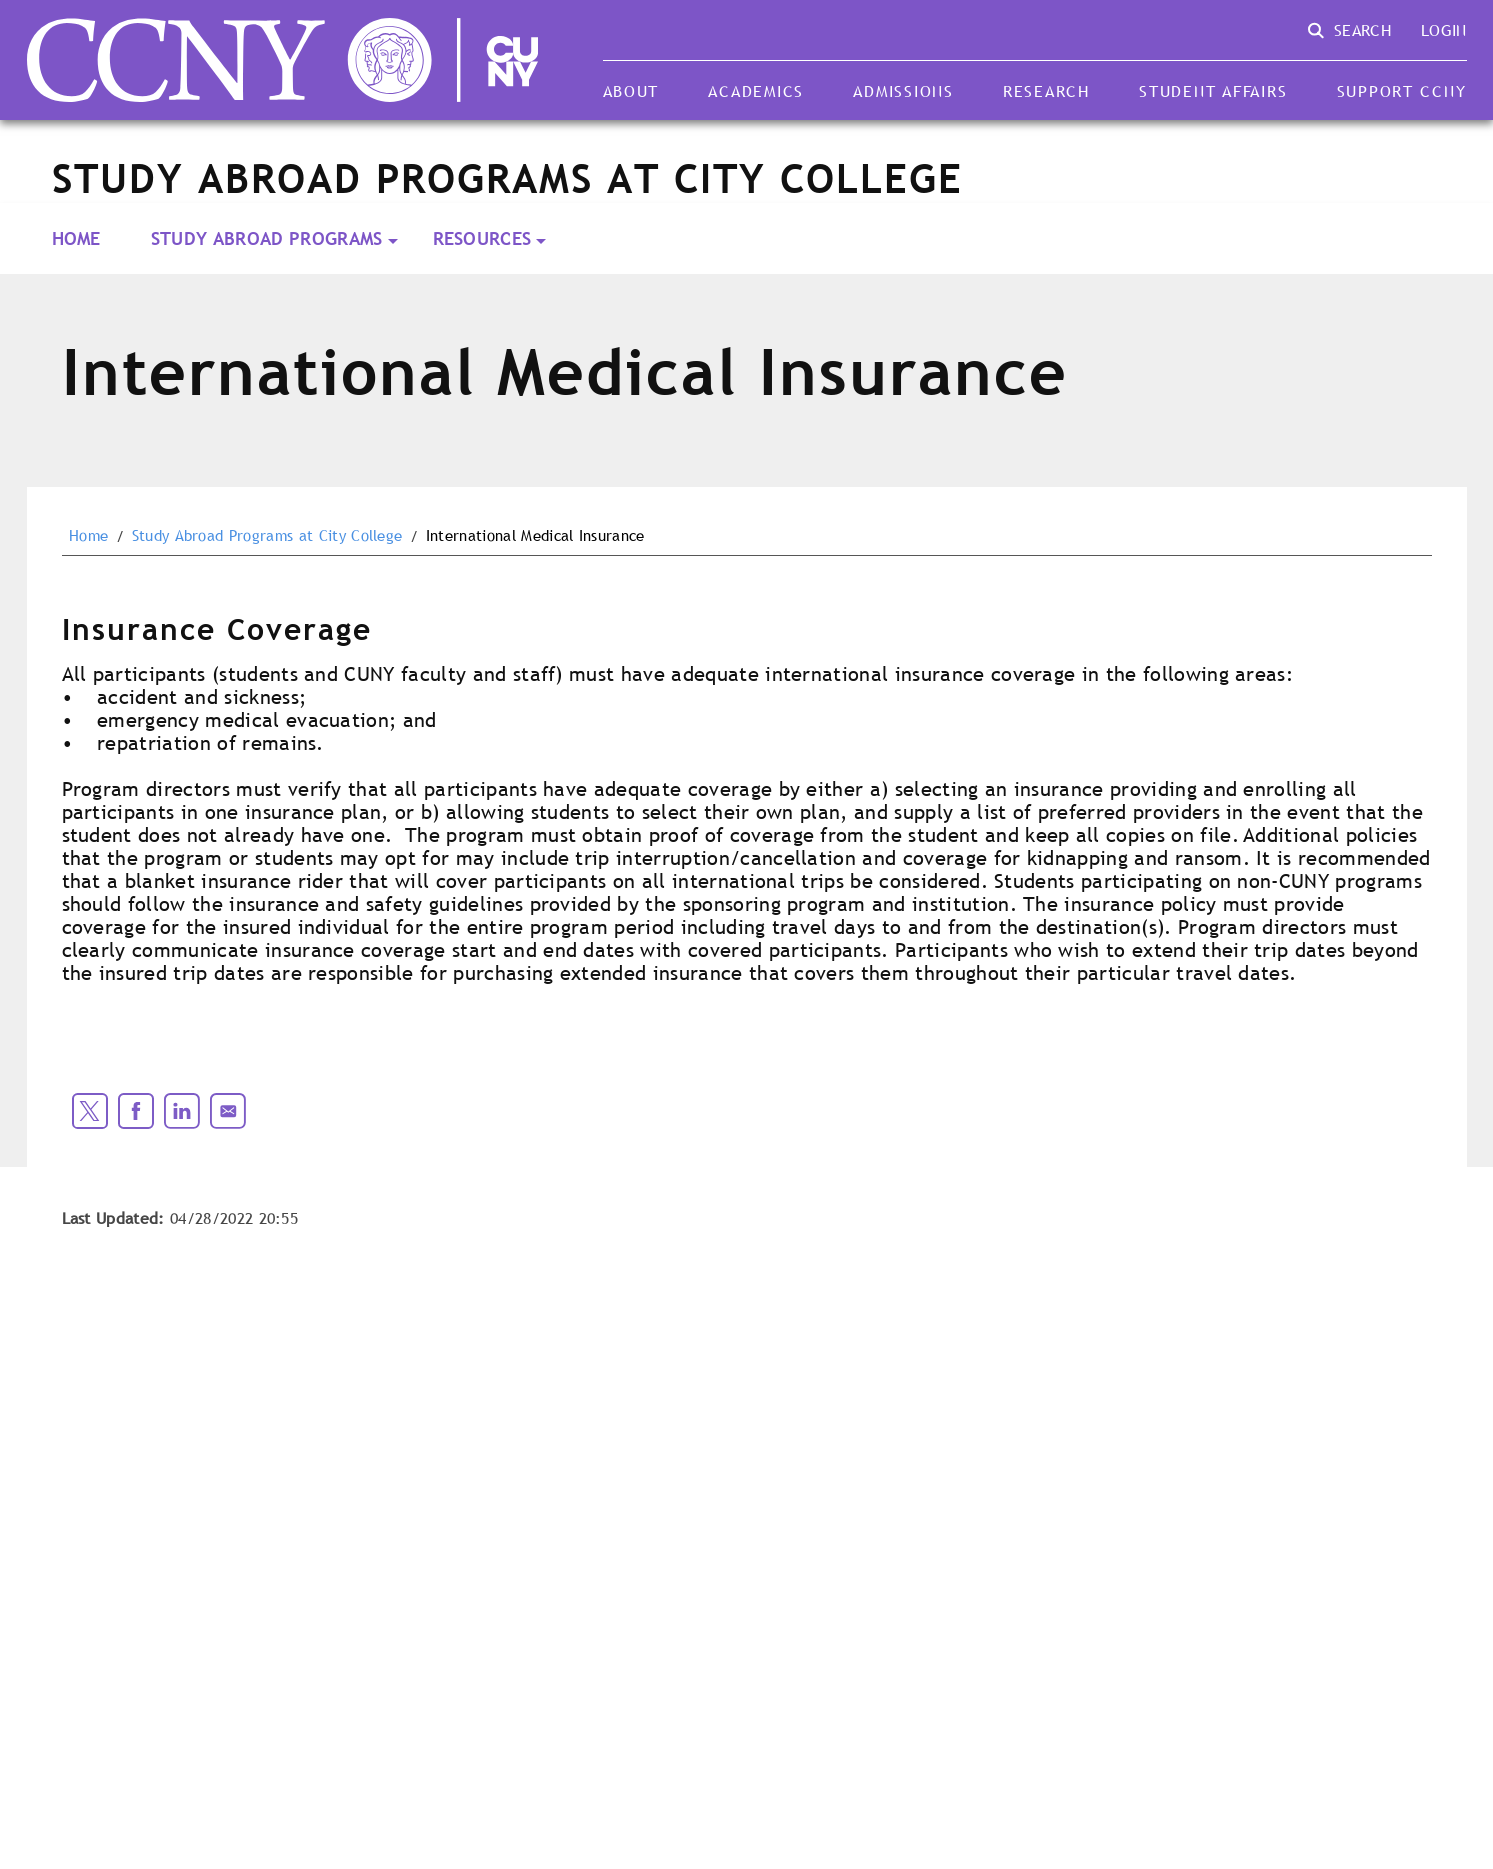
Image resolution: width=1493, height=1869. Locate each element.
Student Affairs (1213, 91)
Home (76, 238)
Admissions (903, 91)
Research (1046, 91)
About (631, 91)
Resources (482, 238)
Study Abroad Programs (267, 238)
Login (1444, 30)
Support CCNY (1402, 91)
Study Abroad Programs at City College (267, 536)
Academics (756, 91)
